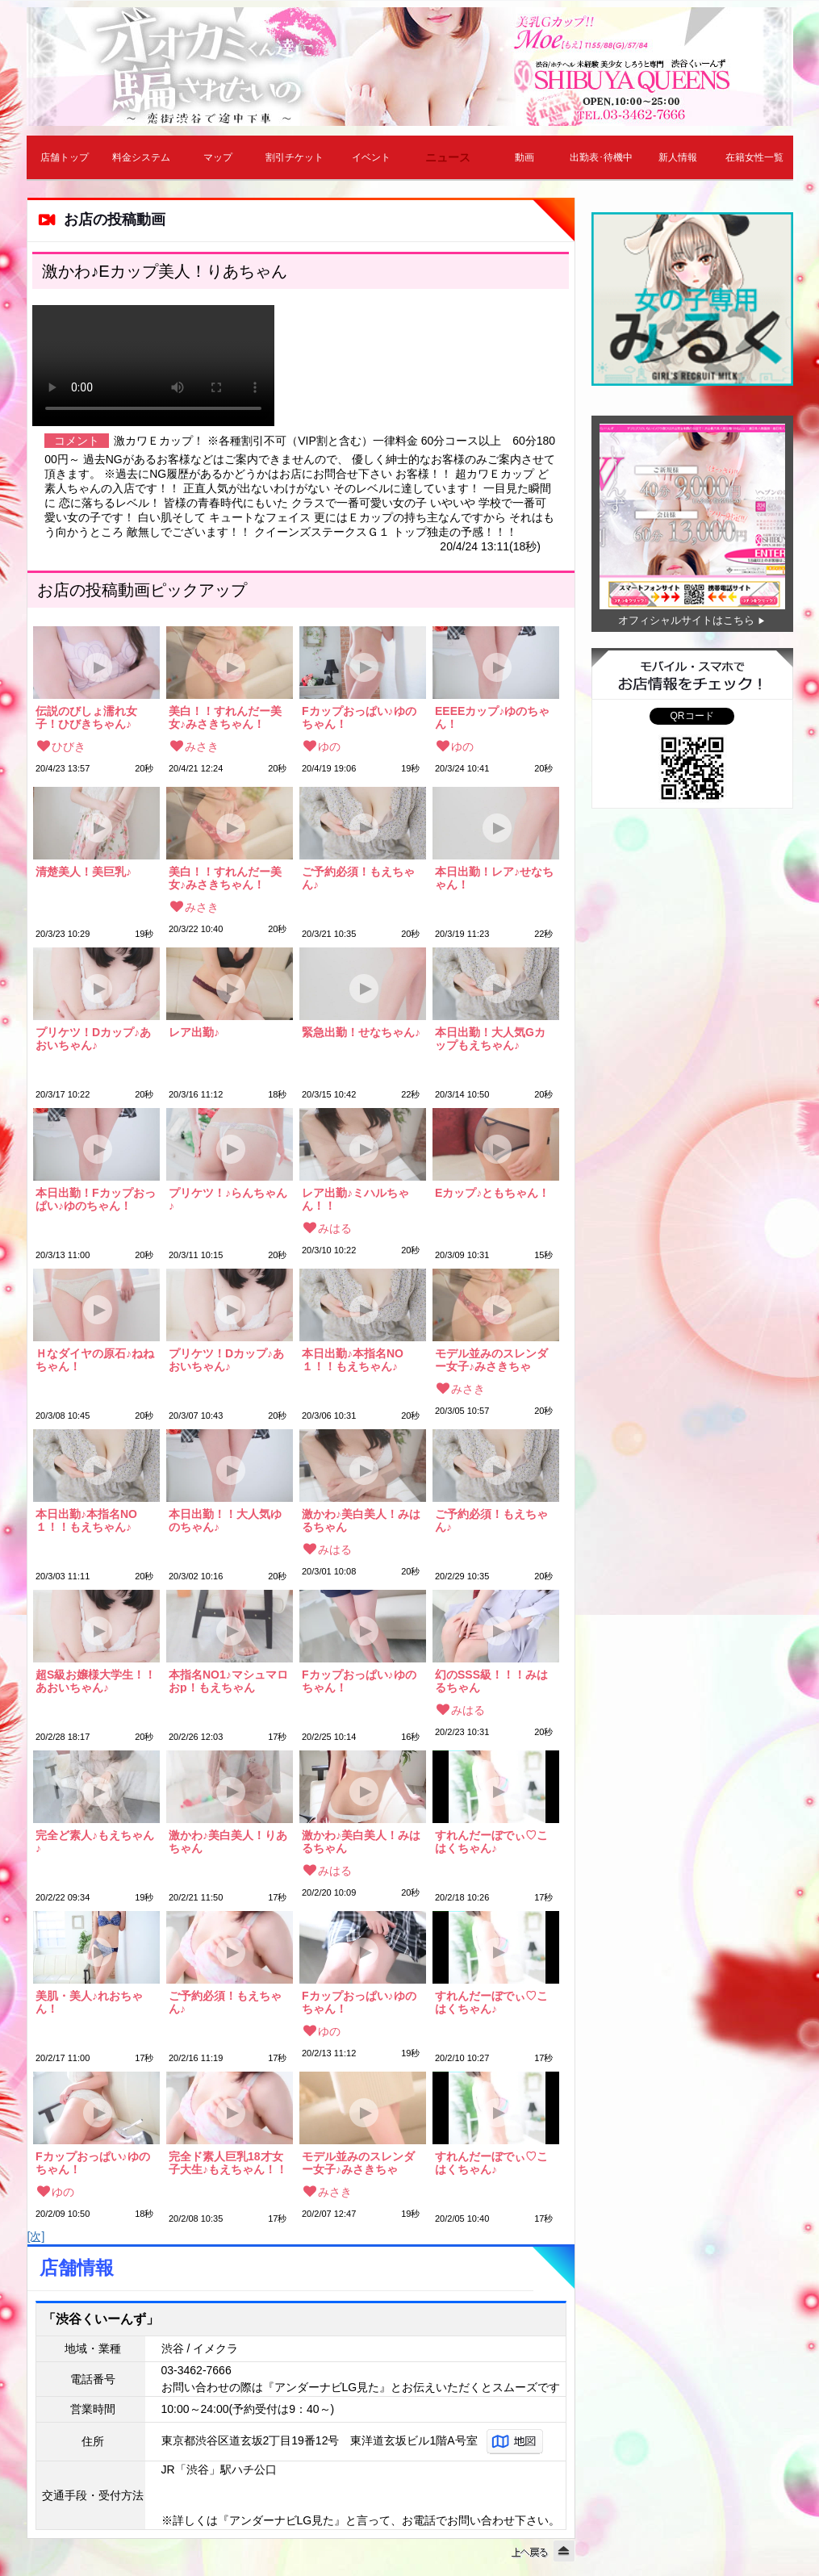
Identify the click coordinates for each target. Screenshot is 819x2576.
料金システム (141, 157)
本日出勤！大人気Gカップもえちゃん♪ (490, 1039)
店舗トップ (64, 157)
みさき (202, 746)
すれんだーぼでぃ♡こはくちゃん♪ (491, 1842)
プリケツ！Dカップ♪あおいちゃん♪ (93, 1039)
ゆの (329, 746)
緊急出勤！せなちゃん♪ (361, 1033)
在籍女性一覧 (754, 157)
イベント (371, 157)
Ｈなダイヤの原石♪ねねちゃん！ (95, 1360)
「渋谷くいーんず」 (101, 2319)
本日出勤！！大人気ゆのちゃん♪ (225, 1520)
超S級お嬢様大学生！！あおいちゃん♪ (96, 1681)
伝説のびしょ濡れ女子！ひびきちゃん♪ (86, 717)
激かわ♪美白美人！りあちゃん (228, 1842)
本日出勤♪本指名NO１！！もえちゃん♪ (352, 1360)
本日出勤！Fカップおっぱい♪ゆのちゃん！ (96, 1199)
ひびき (69, 746)
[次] (36, 2236)
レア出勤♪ (194, 1033)
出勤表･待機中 (601, 157)
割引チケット (294, 157)
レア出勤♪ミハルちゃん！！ (355, 1199)
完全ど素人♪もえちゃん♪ (95, 1842)
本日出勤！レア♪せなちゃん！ (494, 878)
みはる (335, 1228)
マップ (217, 157)
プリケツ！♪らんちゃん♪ (228, 1199)
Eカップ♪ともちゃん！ (492, 1193)
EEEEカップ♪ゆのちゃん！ (492, 717)
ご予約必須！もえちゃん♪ (358, 878)
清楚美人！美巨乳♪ (84, 872)
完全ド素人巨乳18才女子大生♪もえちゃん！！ (228, 2163)
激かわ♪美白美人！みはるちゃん (361, 1520)
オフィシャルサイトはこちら (686, 620)
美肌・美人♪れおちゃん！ (89, 2002)
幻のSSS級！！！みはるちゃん (491, 1681)
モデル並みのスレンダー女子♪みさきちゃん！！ (491, 1360)
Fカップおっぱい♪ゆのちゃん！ (359, 717)
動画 (524, 157)
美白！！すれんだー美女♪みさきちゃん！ (225, 717)
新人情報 (677, 157)
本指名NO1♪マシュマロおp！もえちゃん (228, 1681)
